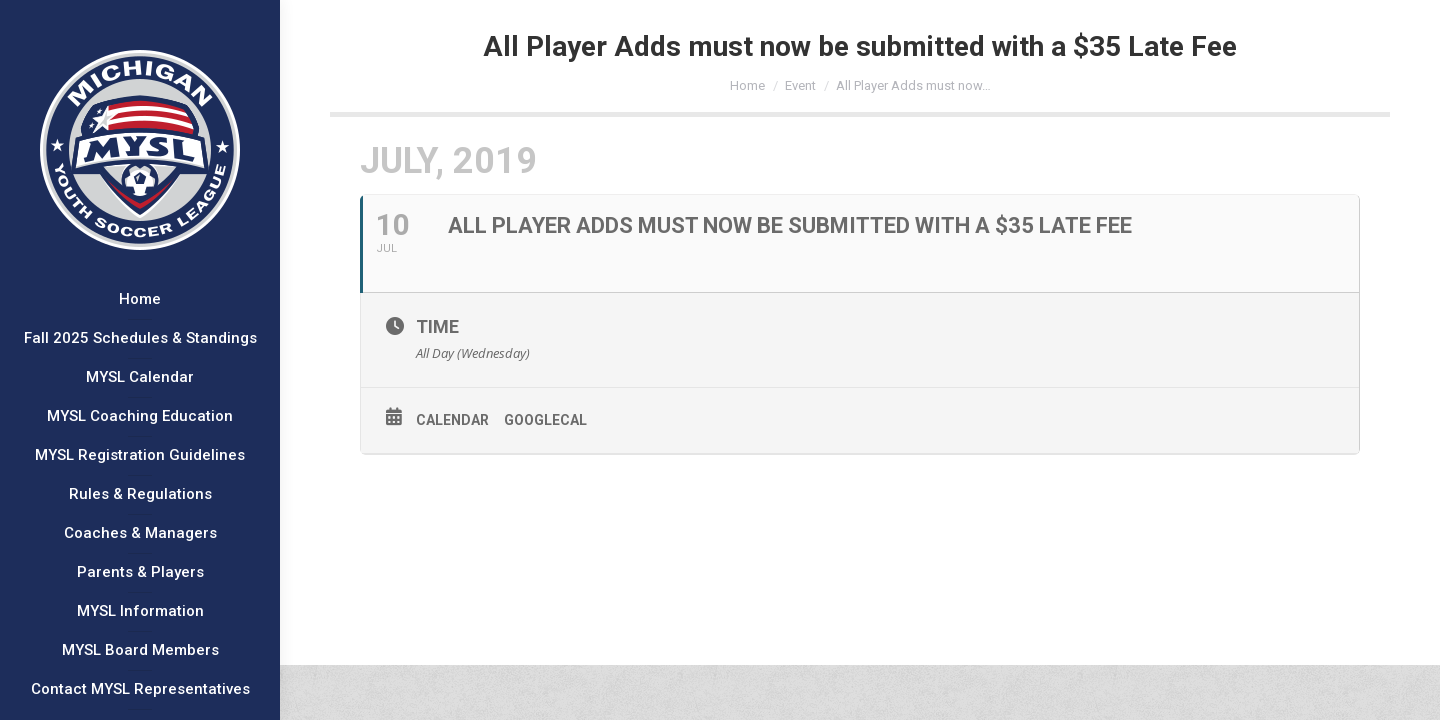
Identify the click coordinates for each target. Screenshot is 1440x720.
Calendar (452, 420)
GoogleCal (545, 420)
